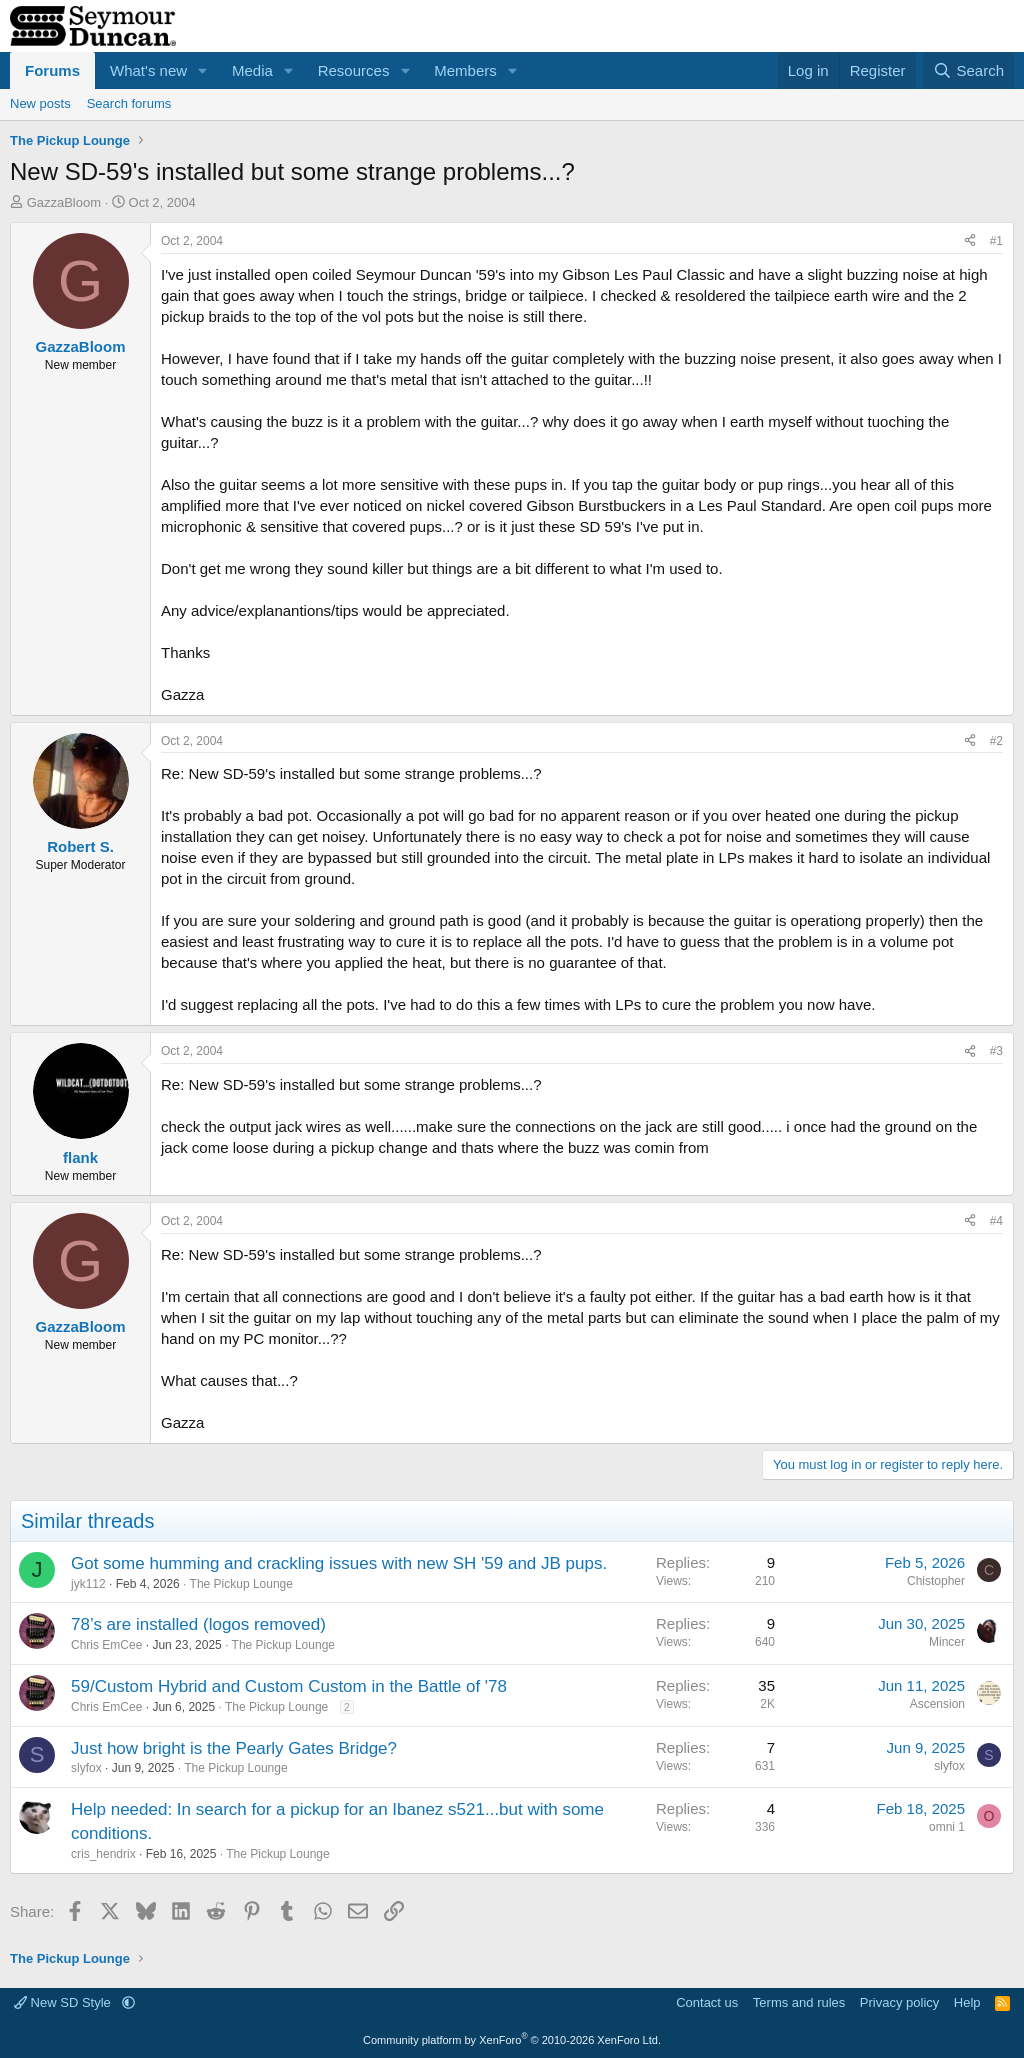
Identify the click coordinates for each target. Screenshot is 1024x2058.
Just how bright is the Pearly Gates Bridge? (234, 1748)
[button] (203, 70)
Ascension (937, 1704)
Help (967, 2002)
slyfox (86, 1768)
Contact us (707, 2002)
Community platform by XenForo (512, 2040)
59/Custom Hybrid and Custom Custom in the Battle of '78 (289, 1686)
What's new (148, 70)
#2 (996, 741)
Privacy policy (899, 2002)
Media (252, 70)
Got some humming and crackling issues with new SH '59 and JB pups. (339, 1563)
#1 (996, 241)
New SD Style (64, 2002)
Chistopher (936, 1581)
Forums (52, 70)
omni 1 (947, 1827)
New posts (40, 103)
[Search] (968, 70)
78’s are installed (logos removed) (198, 1624)
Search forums (129, 103)
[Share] (970, 241)
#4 (996, 1221)
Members (465, 70)
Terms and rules (799, 2002)
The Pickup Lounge (241, 1584)
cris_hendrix (103, 1854)
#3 (996, 1051)
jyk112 (88, 1584)
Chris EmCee (106, 1645)
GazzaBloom (64, 202)
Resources (354, 70)
